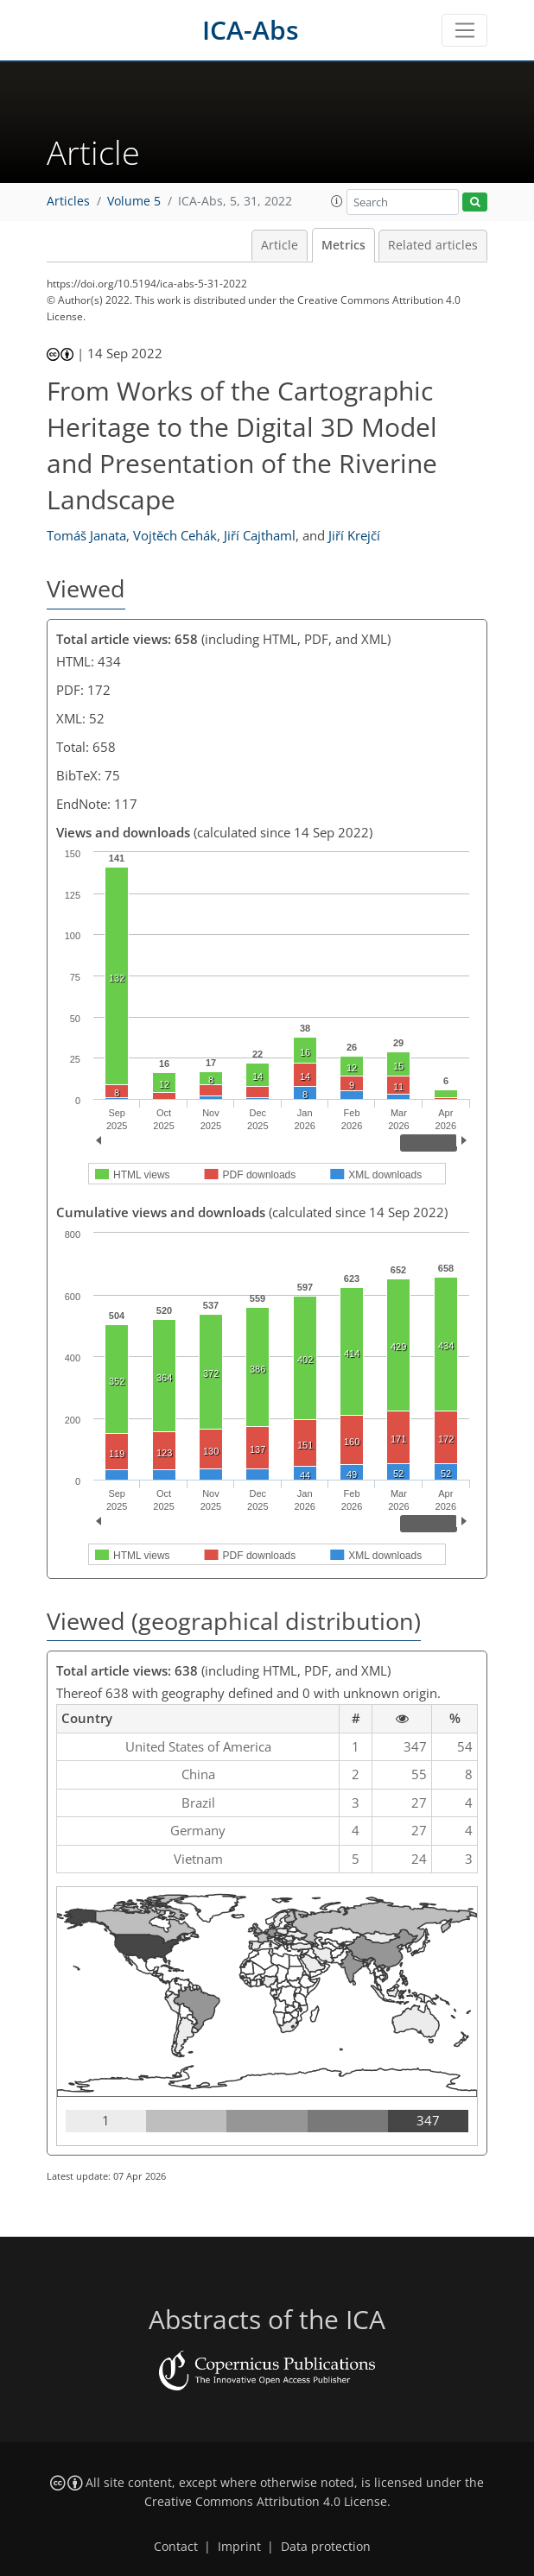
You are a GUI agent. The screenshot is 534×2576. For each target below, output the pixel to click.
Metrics (343, 245)
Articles (68, 201)
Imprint (239, 2546)
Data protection (326, 2546)
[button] (337, 201)
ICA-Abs (250, 29)
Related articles (433, 245)
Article (279, 245)
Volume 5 (134, 201)
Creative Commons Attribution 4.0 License (265, 2502)
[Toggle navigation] (464, 30)
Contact (176, 2546)
